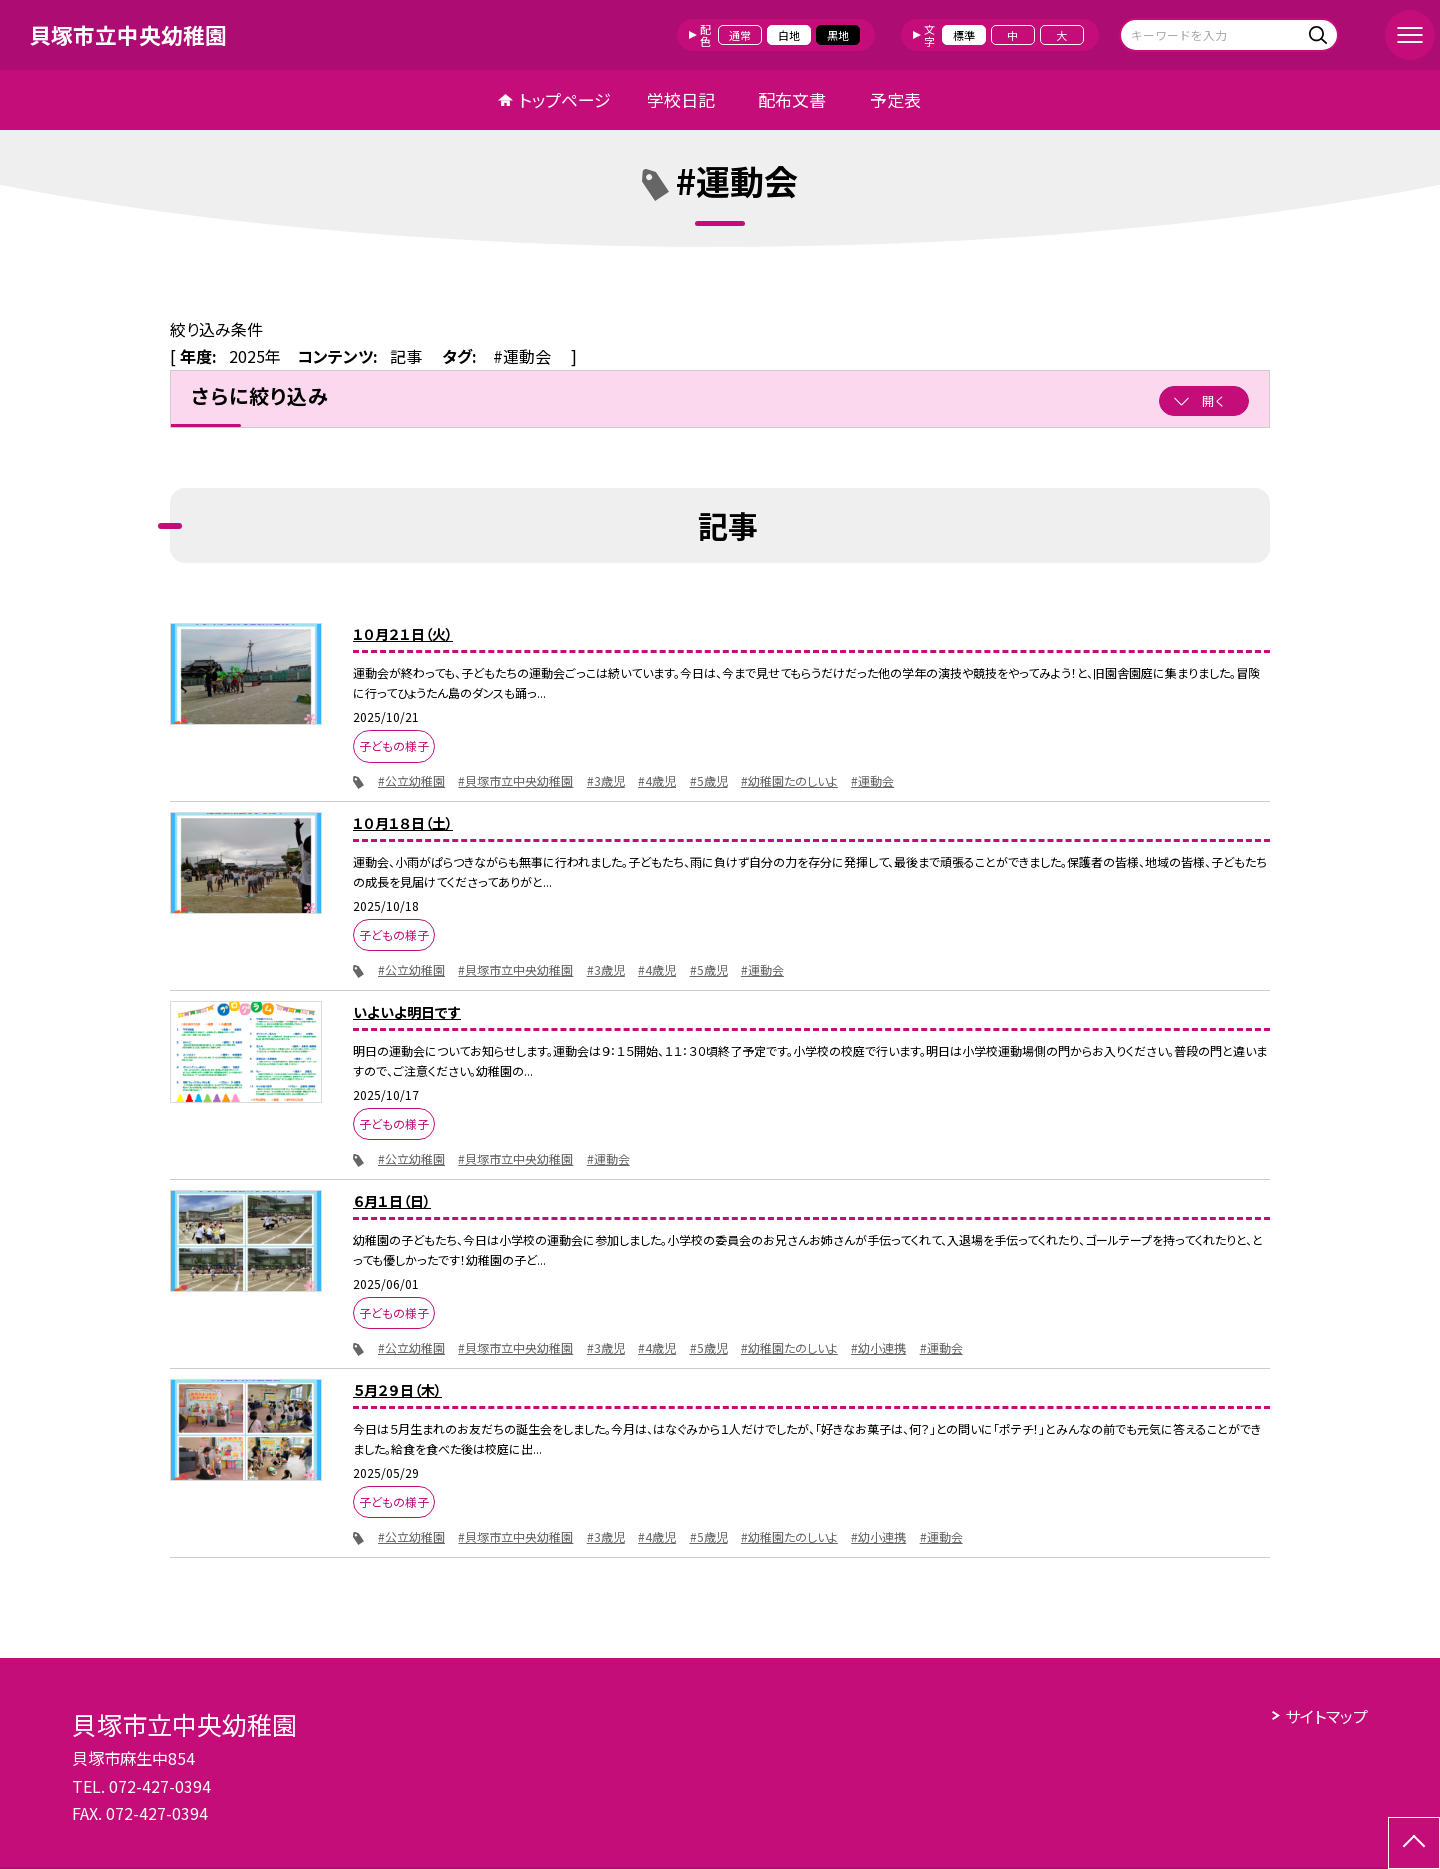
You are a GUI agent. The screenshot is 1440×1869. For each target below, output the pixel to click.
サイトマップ (1326, 1716)
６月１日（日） (392, 1201)
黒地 (838, 35)
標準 (964, 35)
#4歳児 (657, 780)
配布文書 (792, 99)
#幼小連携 (878, 1347)
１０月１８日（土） (403, 823)
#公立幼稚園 (411, 780)
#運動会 (872, 780)
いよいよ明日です (407, 1012)
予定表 (895, 99)
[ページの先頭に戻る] (1414, 1843)
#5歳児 (709, 780)
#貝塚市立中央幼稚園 (515, 780)
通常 (740, 35)
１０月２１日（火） (403, 634)
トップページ (565, 99)
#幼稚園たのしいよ (789, 780)
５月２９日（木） (397, 1390)
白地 (789, 35)
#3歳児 (606, 780)
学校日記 (681, 99)
